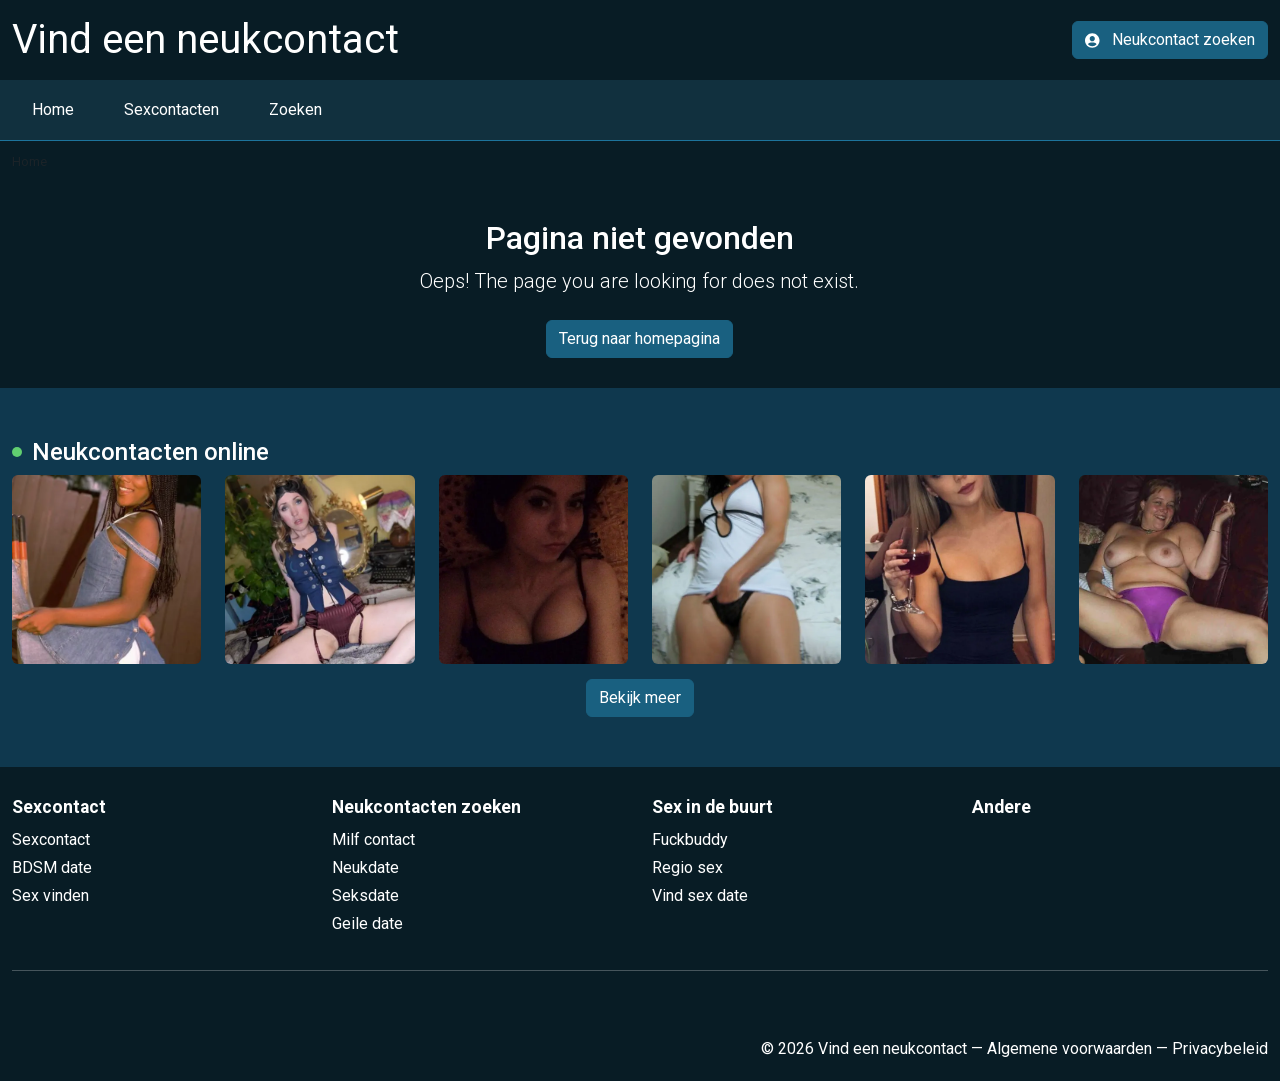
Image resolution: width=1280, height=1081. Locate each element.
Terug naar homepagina (639, 338)
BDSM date (52, 867)
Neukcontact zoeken (1170, 39)
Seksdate (365, 895)
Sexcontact (51, 839)
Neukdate (365, 867)
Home (53, 109)
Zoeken (295, 109)
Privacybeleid (1220, 1048)
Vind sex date (700, 895)
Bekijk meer (640, 697)
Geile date (367, 923)
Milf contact (373, 839)
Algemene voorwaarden (1069, 1048)
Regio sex (687, 867)
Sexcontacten (171, 109)
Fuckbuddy (690, 839)
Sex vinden (50, 895)
